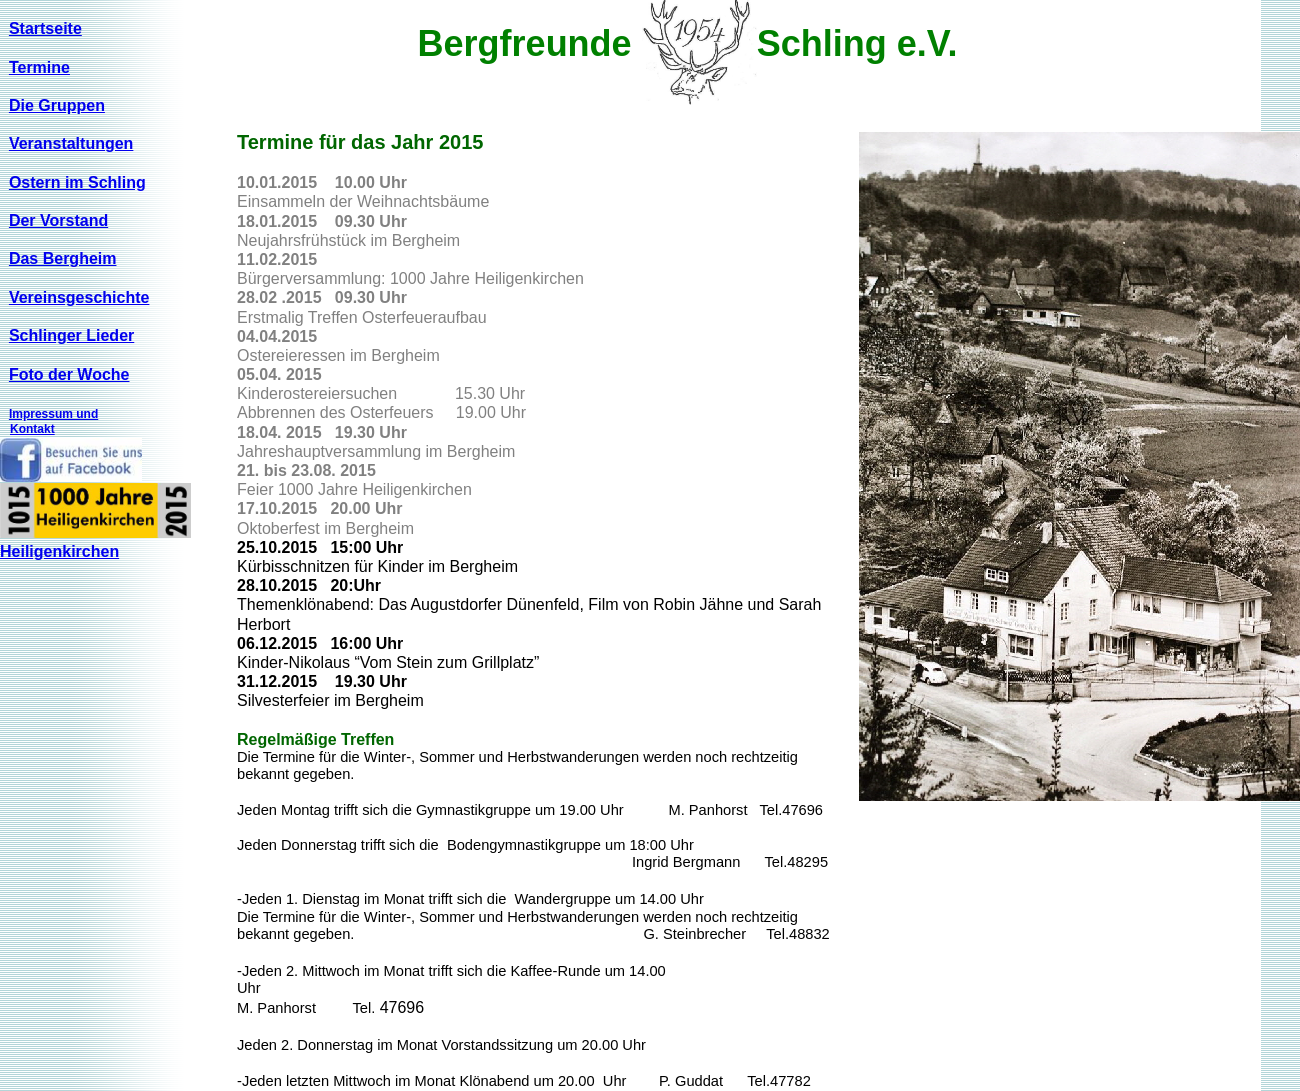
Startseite (45, 28)
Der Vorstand (58, 220)
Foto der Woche (69, 374)
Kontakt (32, 429)
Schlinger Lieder (71, 335)
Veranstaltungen (71, 143)
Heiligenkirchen (59, 551)
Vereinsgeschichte (79, 297)
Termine (39, 67)
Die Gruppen (57, 105)
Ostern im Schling (77, 182)
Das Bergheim (63, 258)
